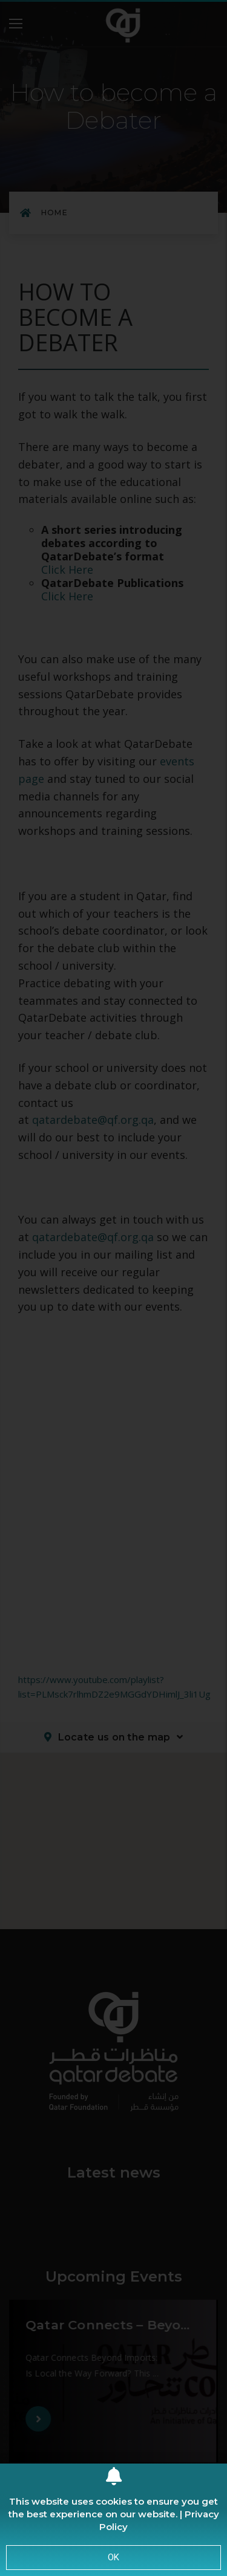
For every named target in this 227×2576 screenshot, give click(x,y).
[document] (113, 1288)
